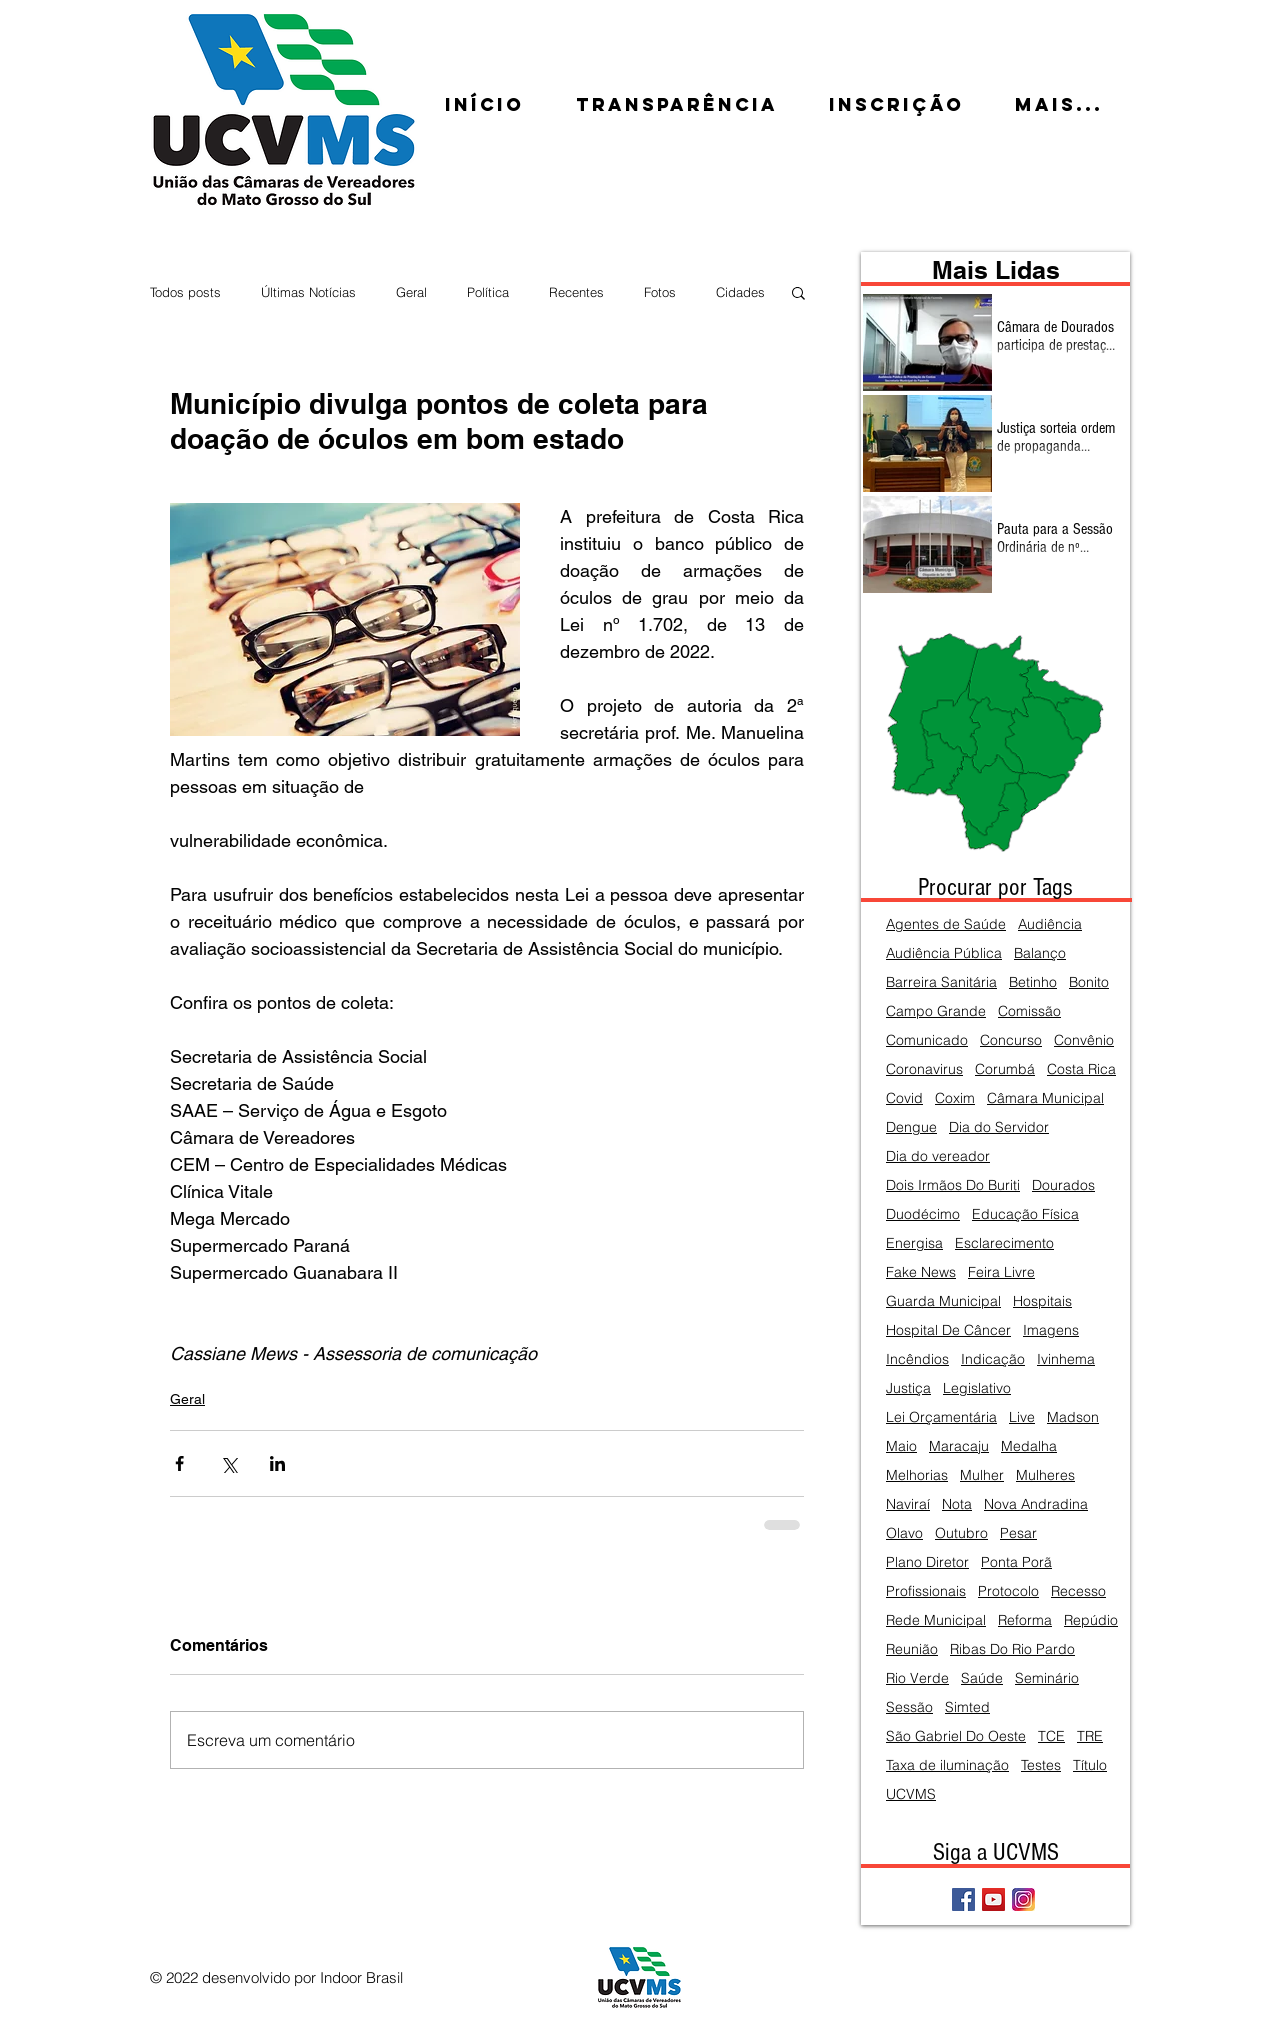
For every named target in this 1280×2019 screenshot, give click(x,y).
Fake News (921, 1272)
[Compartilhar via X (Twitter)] (228, 1463)
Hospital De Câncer (948, 1330)
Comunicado (927, 1040)
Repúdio (1091, 1620)
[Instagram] (1023, 1899)
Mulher (982, 1475)
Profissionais (926, 1591)
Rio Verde (917, 1678)
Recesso (1078, 1591)
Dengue (911, 1127)
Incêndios (917, 1359)
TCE (1051, 1736)
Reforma (1025, 1620)
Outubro (961, 1533)
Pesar (1018, 1533)
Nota (957, 1504)
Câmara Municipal (1045, 1098)
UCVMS (911, 1794)
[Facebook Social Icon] (963, 1899)
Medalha (1029, 1446)
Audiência (1050, 924)
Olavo (904, 1533)
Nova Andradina (1036, 1504)
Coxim (955, 1098)
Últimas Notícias (308, 292)
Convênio (1084, 1040)
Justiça (908, 1388)
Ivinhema (1066, 1359)
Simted (967, 1707)
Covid (904, 1098)
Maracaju (959, 1446)
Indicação (993, 1359)
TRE (1090, 1736)
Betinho (1033, 982)
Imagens (1051, 1330)
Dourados (1063, 1185)
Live (1022, 1417)
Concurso (1011, 1040)
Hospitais (1042, 1301)
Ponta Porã (1016, 1562)
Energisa (914, 1243)
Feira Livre (1001, 1272)
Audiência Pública (944, 953)
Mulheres (1045, 1475)
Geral (411, 292)
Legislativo (977, 1388)
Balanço (1040, 953)
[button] (798, 292)
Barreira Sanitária (941, 982)
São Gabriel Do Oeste (956, 1736)
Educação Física (1025, 1214)
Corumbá (1005, 1069)
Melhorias (917, 1475)
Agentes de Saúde (946, 924)
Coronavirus (924, 1069)
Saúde (982, 1678)
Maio (901, 1446)
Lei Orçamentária (941, 1417)
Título (1090, 1765)
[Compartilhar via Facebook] (179, 1463)
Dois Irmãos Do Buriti (953, 1185)
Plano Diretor (927, 1562)
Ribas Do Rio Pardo (1012, 1649)
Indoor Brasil (361, 1977)
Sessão (909, 1707)
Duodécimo (923, 1214)
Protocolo (1008, 1591)
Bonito (1089, 982)
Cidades (740, 292)
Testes (1041, 1765)
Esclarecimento (1004, 1243)
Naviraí (908, 1504)
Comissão (1029, 1011)
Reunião (912, 1649)
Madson (1073, 1417)
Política (488, 292)
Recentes (576, 292)
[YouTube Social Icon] (993, 1899)
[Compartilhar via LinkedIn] (277, 1463)
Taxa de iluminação (947, 1765)
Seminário (1047, 1678)
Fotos (660, 292)
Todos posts (185, 292)
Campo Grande (936, 1011)
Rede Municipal (936, 1620)
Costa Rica (1081, 1069)
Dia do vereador (938, 1156)
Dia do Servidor (999, 1127)
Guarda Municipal (943, 1301)
